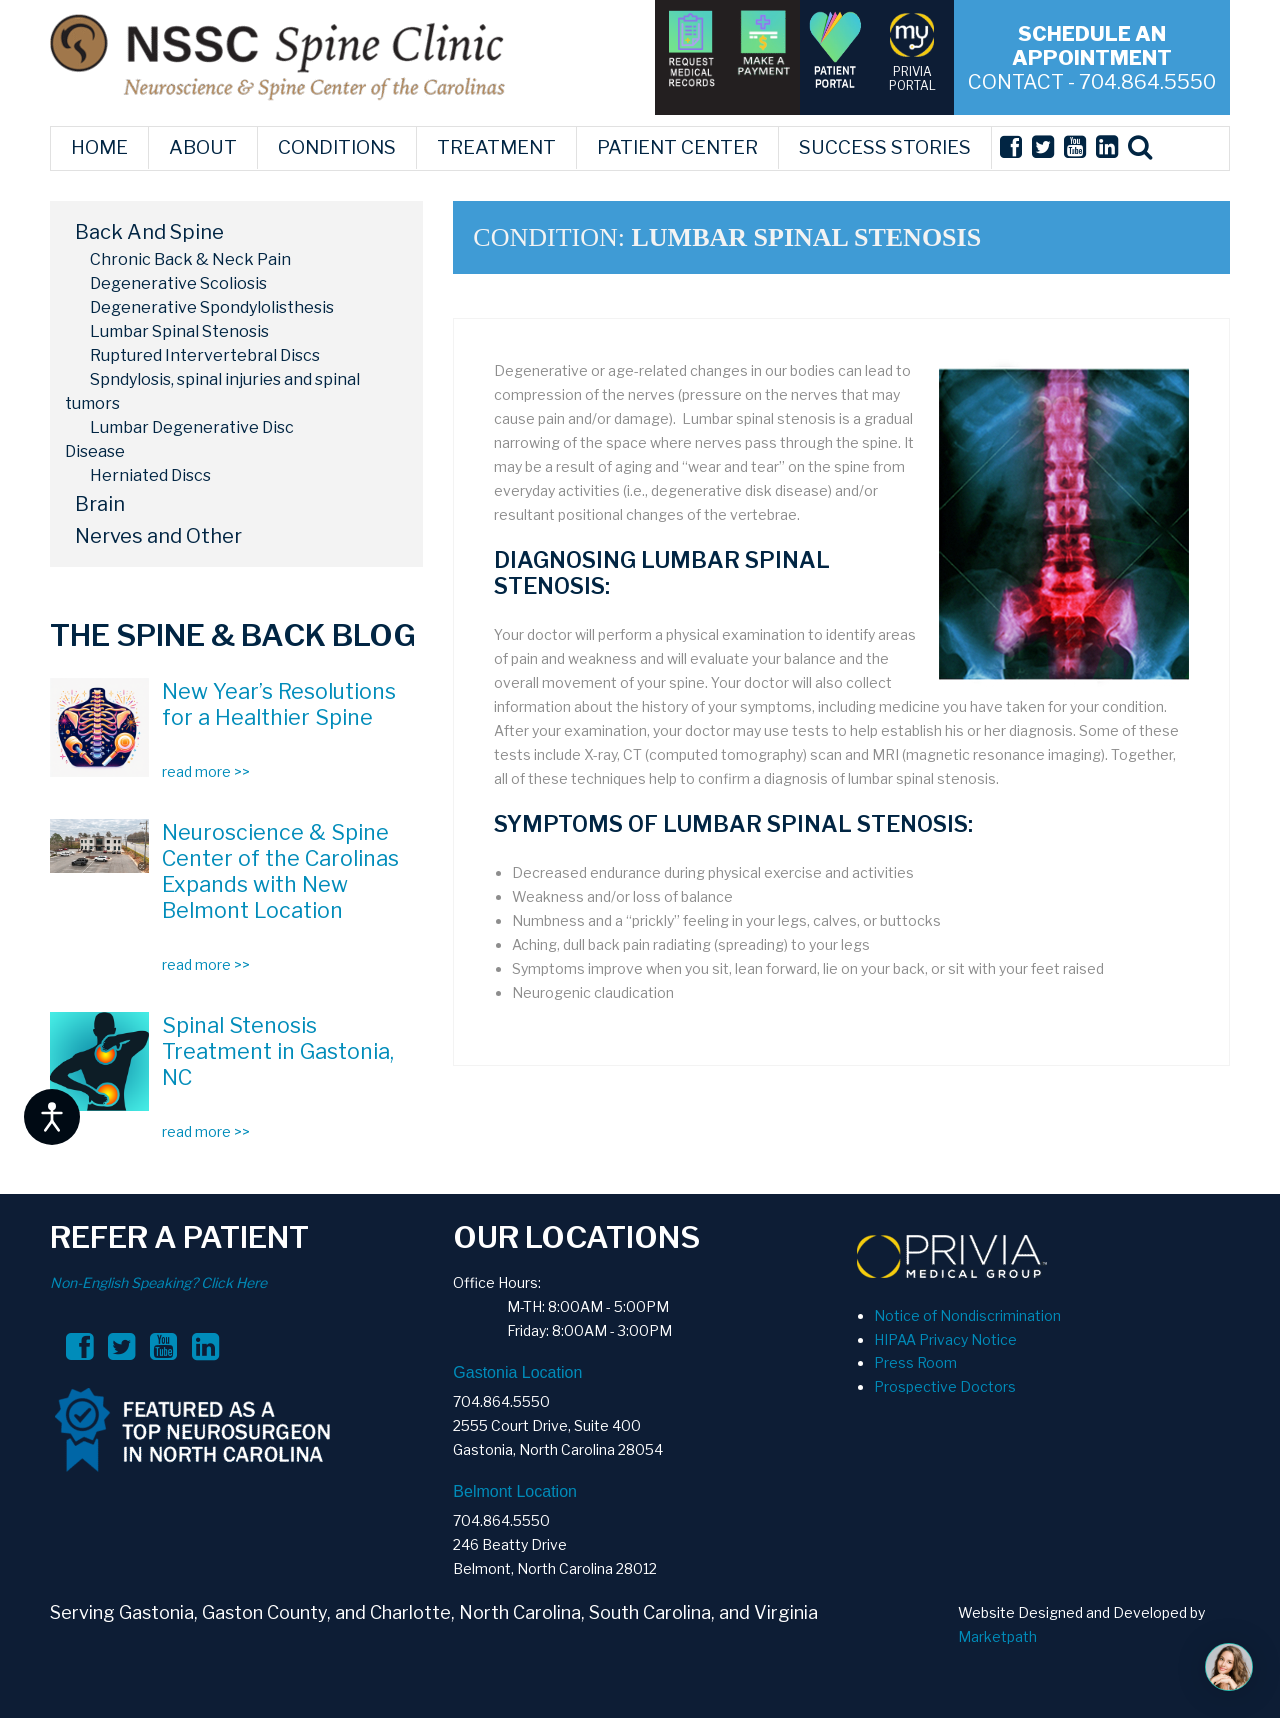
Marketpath (997, 1636)
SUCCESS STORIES (885, 147)
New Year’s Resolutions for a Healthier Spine (279, 704)
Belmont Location (515, 1491)
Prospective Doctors (945, 1386)
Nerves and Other (158, 536)
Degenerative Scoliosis (178, 283)
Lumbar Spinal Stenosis (179, 331)
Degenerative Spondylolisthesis (212, 307)
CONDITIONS (337, 147)
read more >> (206, 771)
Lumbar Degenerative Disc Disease (179, 439)
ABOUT (203, 147)
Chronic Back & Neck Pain (190, 259)
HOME (99, 147)
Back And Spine (149, 232)
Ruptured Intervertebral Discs (205, 355)
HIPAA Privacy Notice (945, 1339)
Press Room (915, 1362)
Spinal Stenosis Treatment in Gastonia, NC (278, 1051)
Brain (100, 504)
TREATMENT (496, 147)
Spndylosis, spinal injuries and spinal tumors (212, 391)
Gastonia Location (517, 1372)
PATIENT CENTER (677, 147)
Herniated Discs (150, 475)
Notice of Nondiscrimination (967, 1315)
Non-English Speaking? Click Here (158, 1282)
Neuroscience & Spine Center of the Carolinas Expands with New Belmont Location (280, 871)
